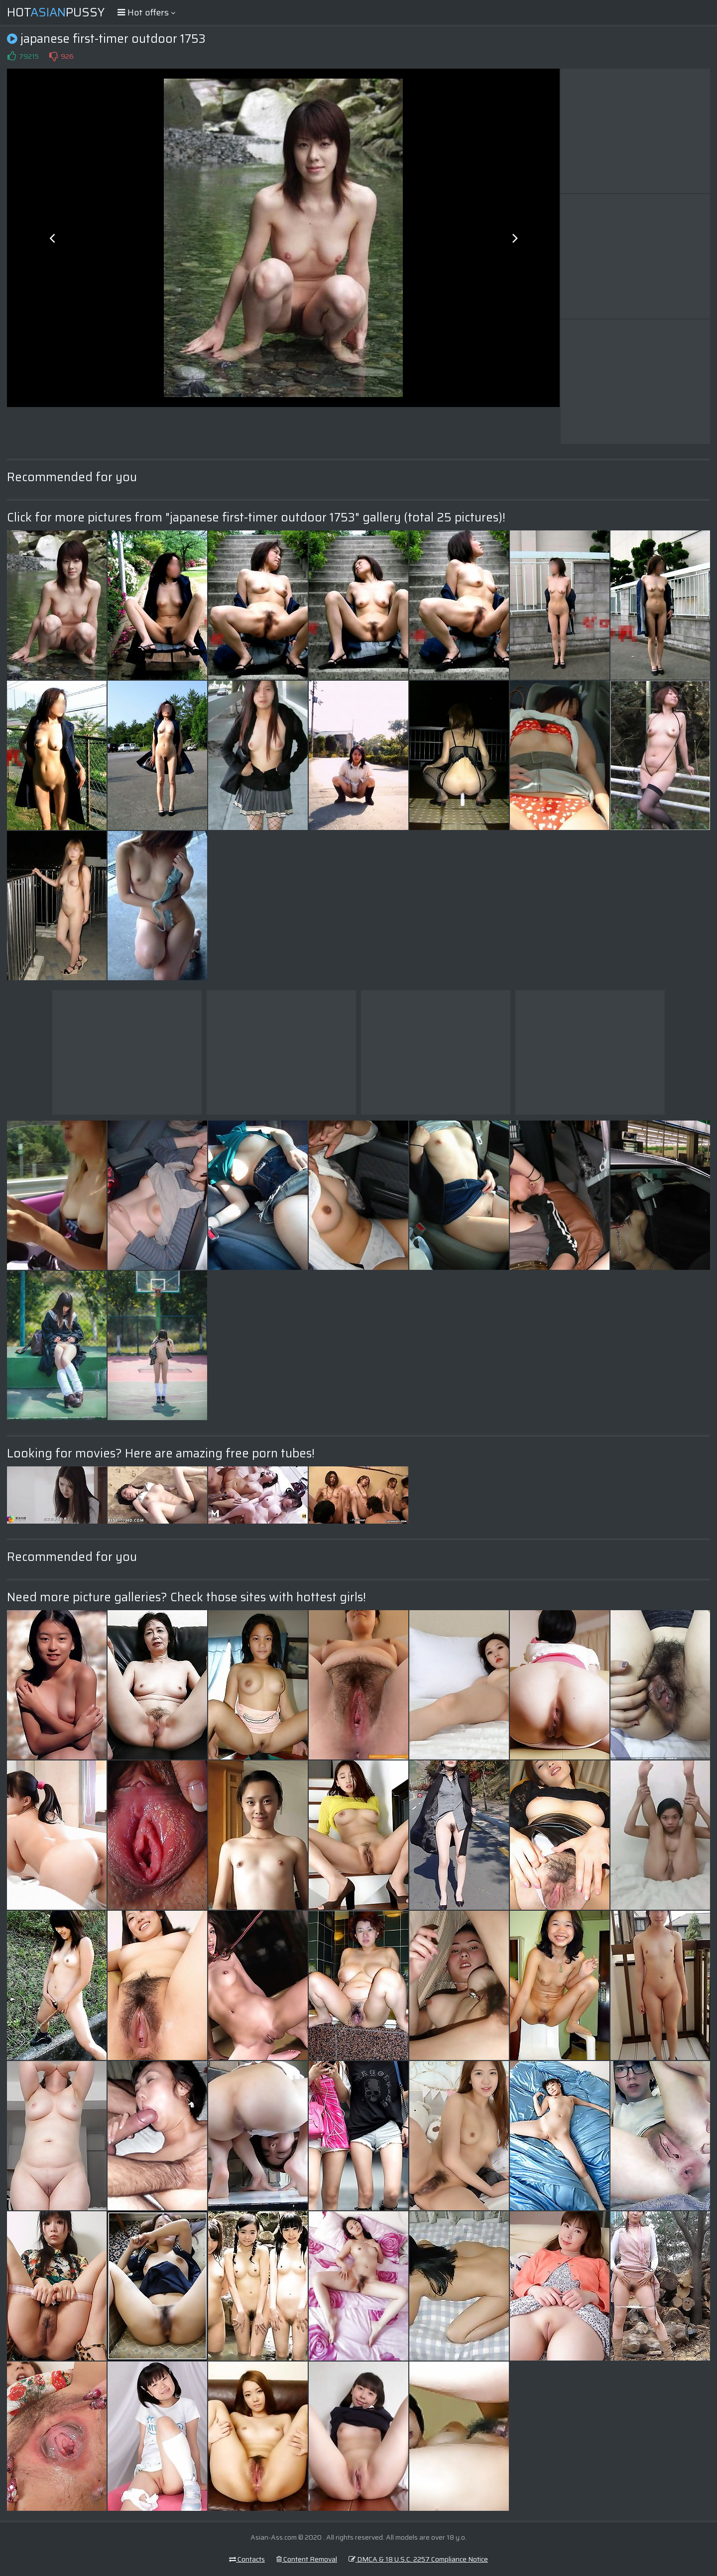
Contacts (247, 2559)
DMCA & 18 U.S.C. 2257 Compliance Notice (418, 2559)
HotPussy (56, 12)
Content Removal (306, 2559)
